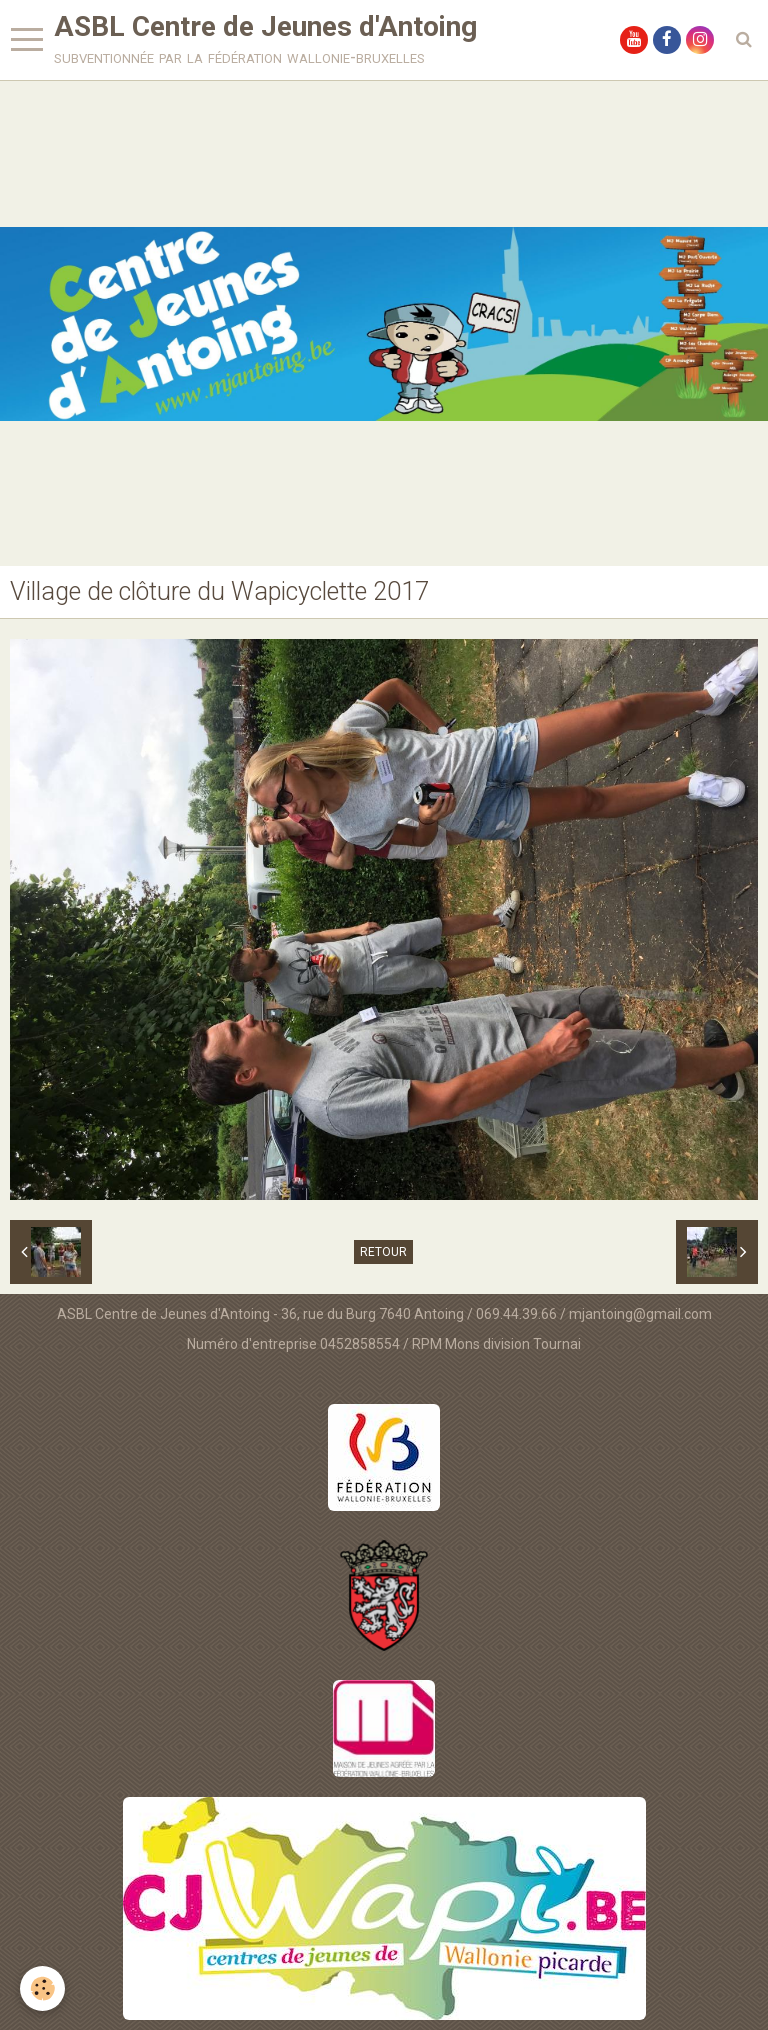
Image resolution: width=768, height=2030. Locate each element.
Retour (383, 1252)
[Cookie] (42, 1988)
